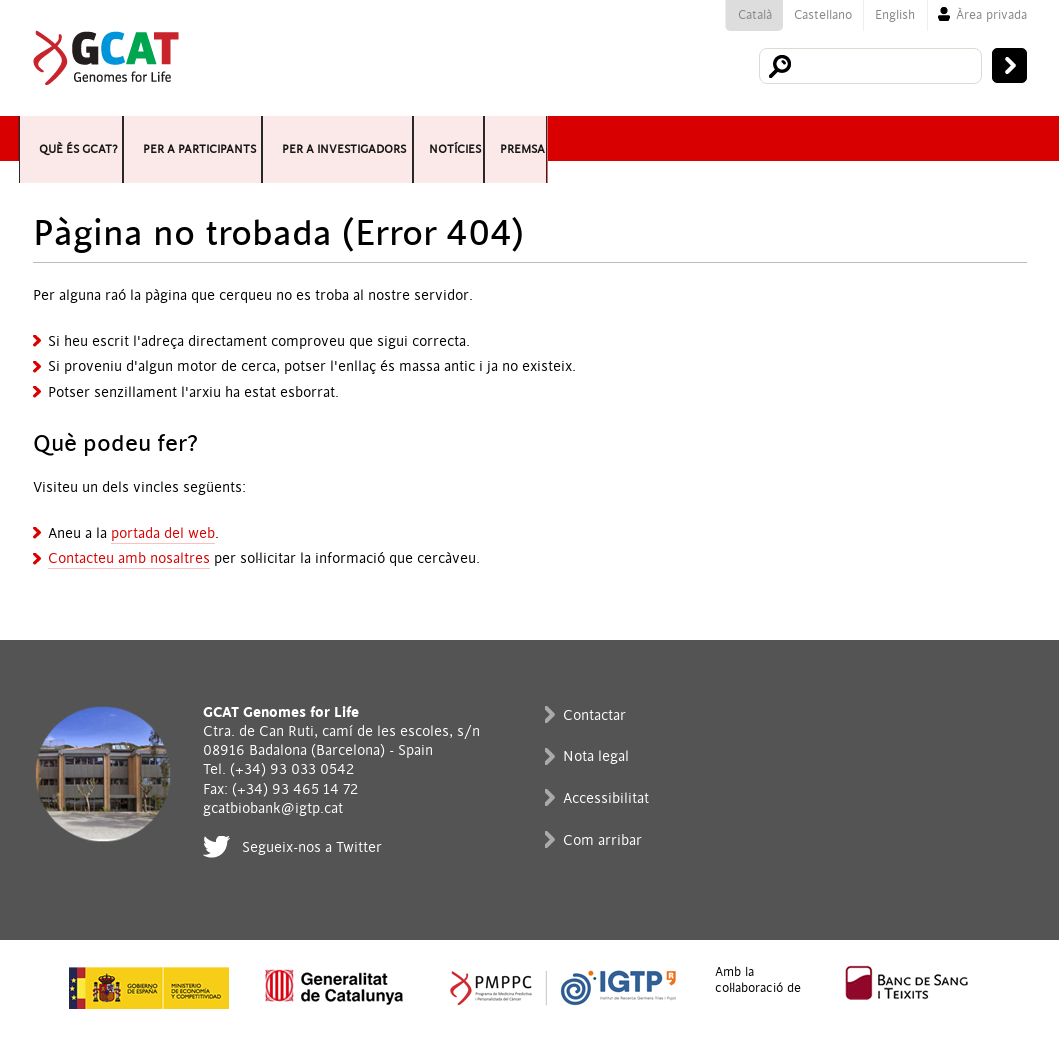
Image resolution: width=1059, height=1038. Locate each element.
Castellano (823, 15)
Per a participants (385, 138)
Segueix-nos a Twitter (312, 847)
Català (755, 15)
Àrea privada (991, 15)
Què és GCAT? (132, 138)
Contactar (594, 715)
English (895, 15)
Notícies (873, 138)
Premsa (978, 138)
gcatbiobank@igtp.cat (273, 808)
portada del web (163, 533)
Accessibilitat (606, 798)
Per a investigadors (671, 138)
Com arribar (602, 840)
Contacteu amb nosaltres (129, 558)
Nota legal (596, 756)
